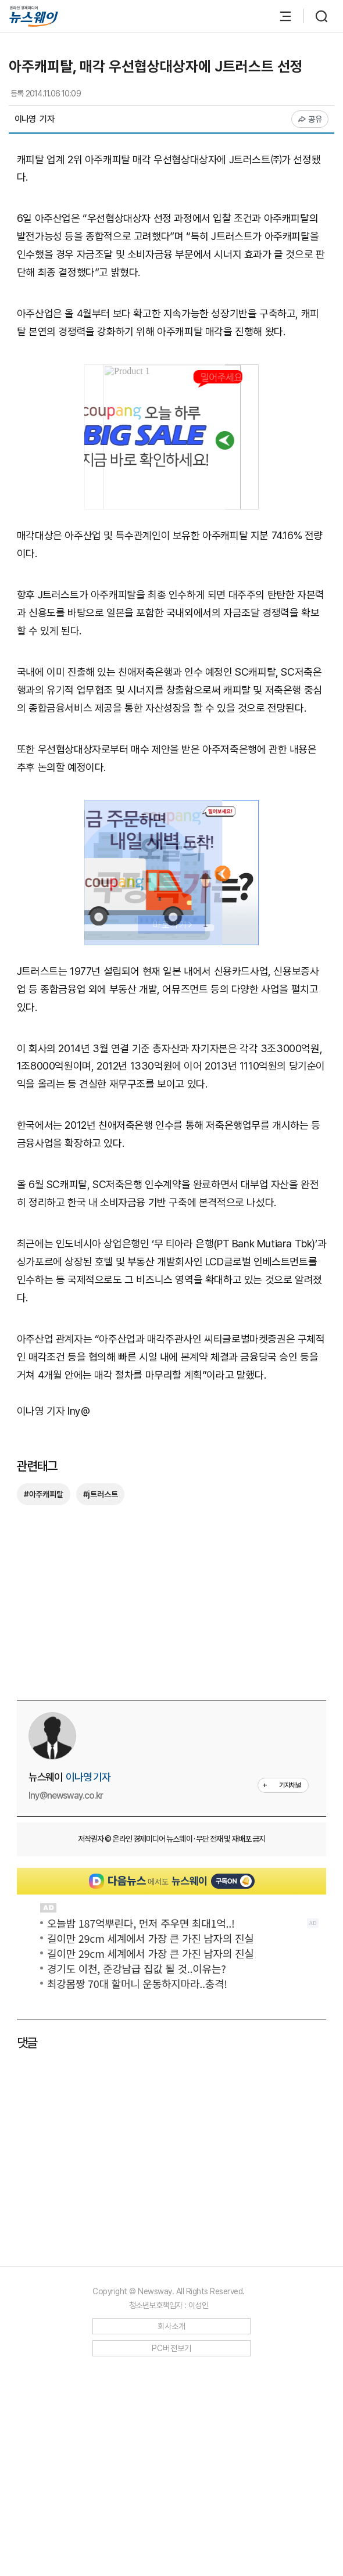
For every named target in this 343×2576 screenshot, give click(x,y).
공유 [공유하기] (310, 119)
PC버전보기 (172, 2557)
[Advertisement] (171, 1334)
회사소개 (172, 2535)
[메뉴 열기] (279, 16)
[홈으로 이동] (33, 16)
